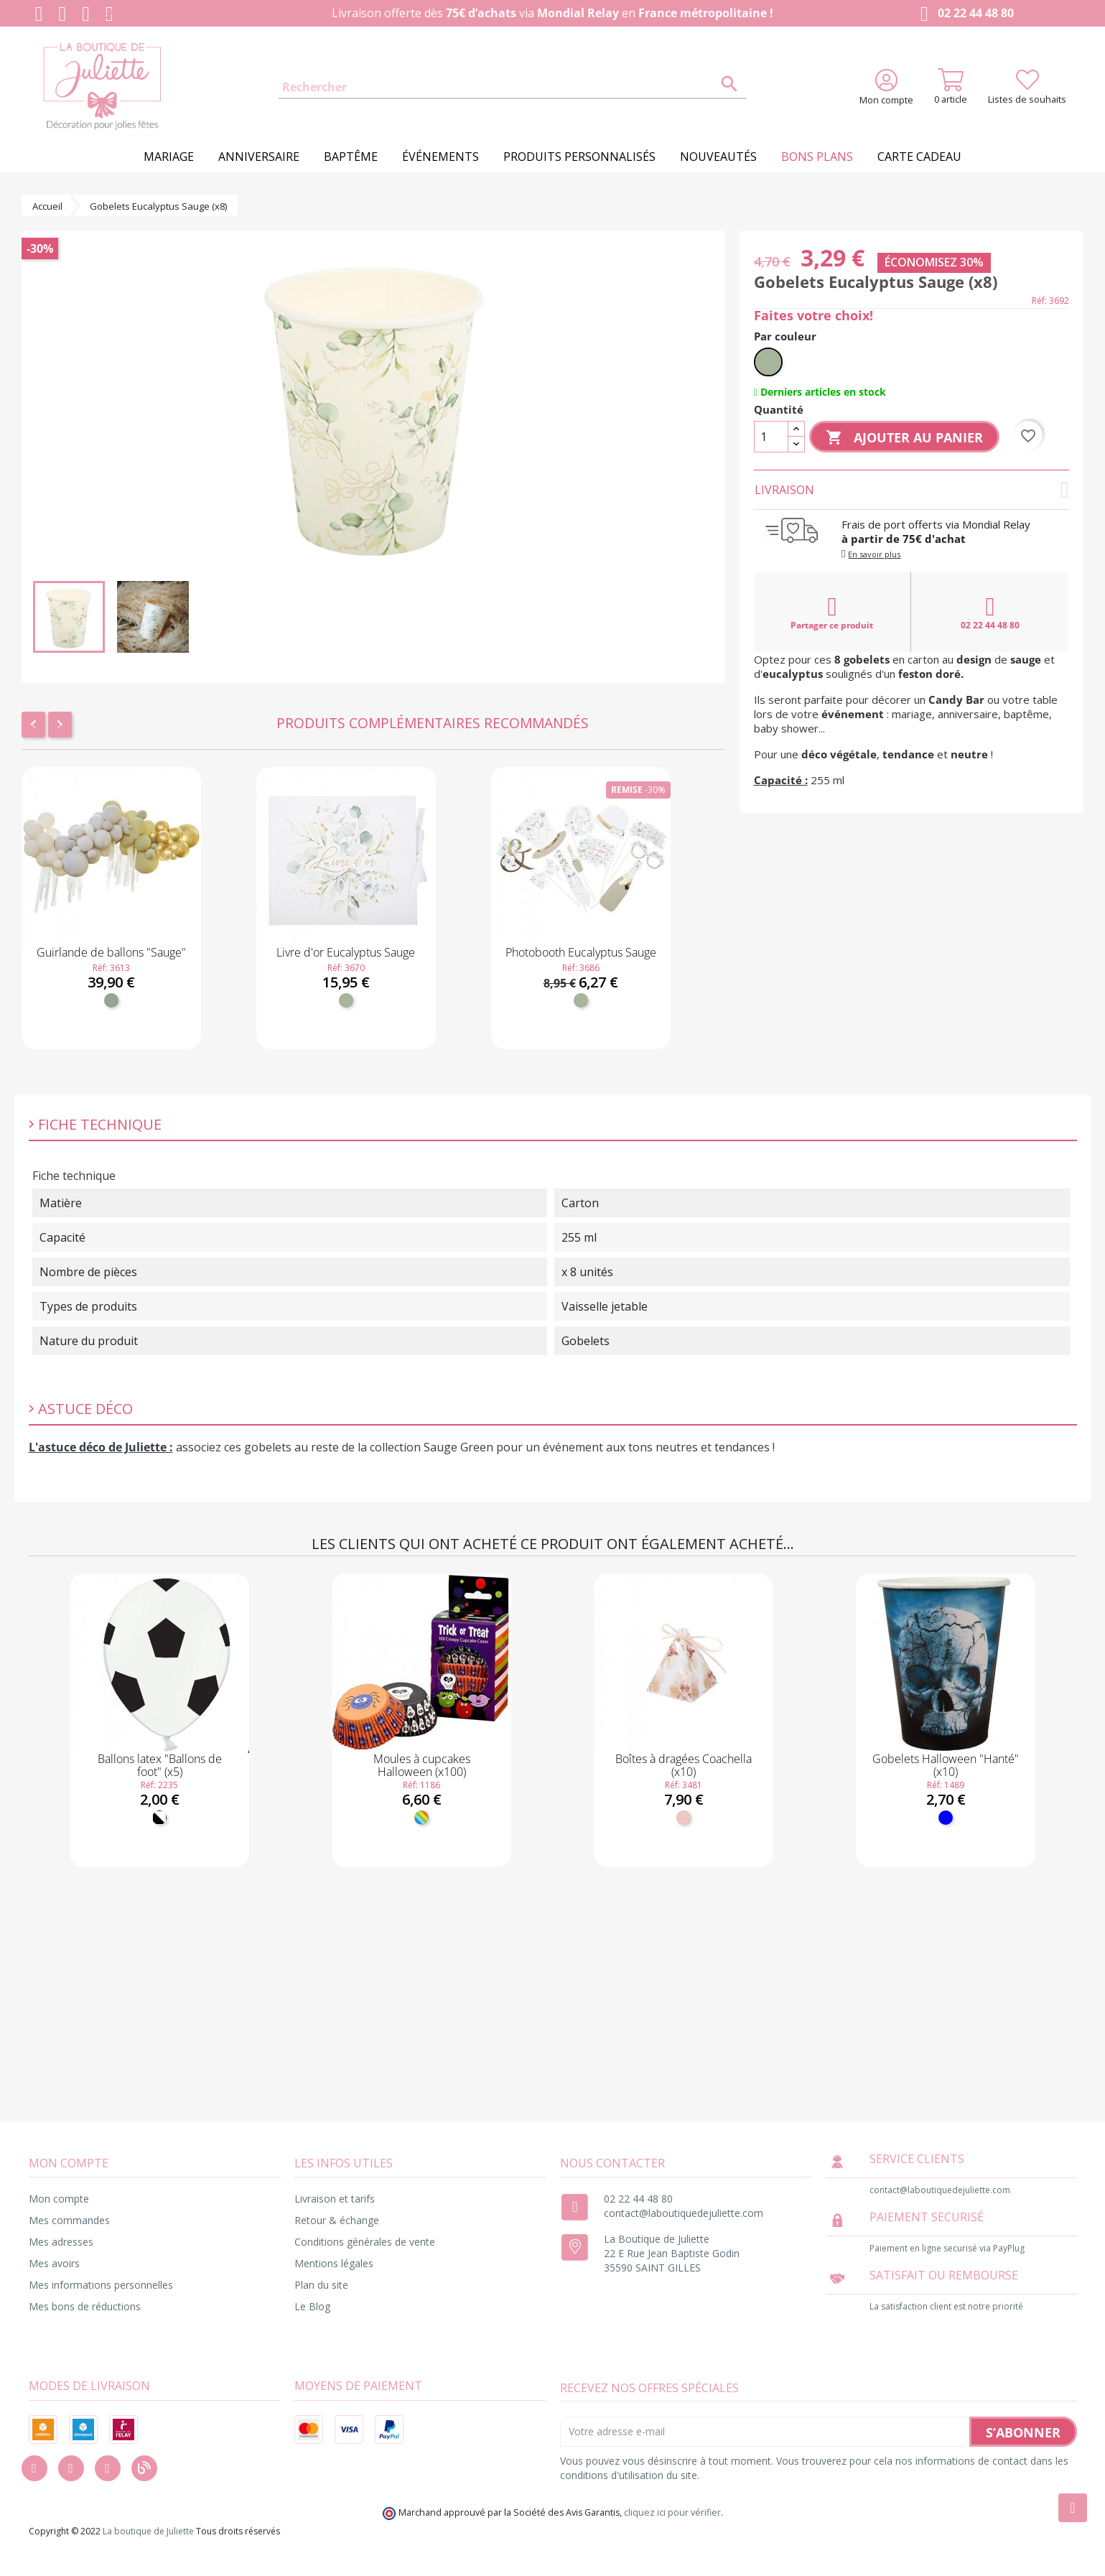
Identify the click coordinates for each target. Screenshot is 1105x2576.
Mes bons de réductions (85, 2306)
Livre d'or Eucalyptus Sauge (345, 952)
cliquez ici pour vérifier (672, 2512)
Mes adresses (61, 2242)
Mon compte (59, 2198)
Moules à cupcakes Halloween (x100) (421, 1765)
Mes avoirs (54, 2263)
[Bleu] (945, 1817)
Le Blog (312, 2306)
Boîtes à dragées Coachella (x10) (683, 1765)
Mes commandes (69, 2220)
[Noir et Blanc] (159, 1817)
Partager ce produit (832, 612)
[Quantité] (771, 436)
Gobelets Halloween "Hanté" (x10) (945, 1765)
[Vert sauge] (346, 1000)
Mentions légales (333, 2263)
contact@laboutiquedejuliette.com (683, 2213)
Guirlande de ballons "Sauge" (111, 952)
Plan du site (321, 2285)
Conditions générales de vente (364, 2242)
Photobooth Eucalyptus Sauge (580, 952)
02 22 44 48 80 (964, 14)
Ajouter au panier (904, 438)
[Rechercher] (513, 87)
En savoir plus (874, 554)
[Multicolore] (421, 1817)
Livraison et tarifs (334, 2198)
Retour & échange (336, 2220)
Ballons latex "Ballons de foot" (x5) (160, 1765)
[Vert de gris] (111, 1000)
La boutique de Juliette (148, 2531)
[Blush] (683, 1817)
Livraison (912, 489)
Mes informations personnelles (101, 2285)
